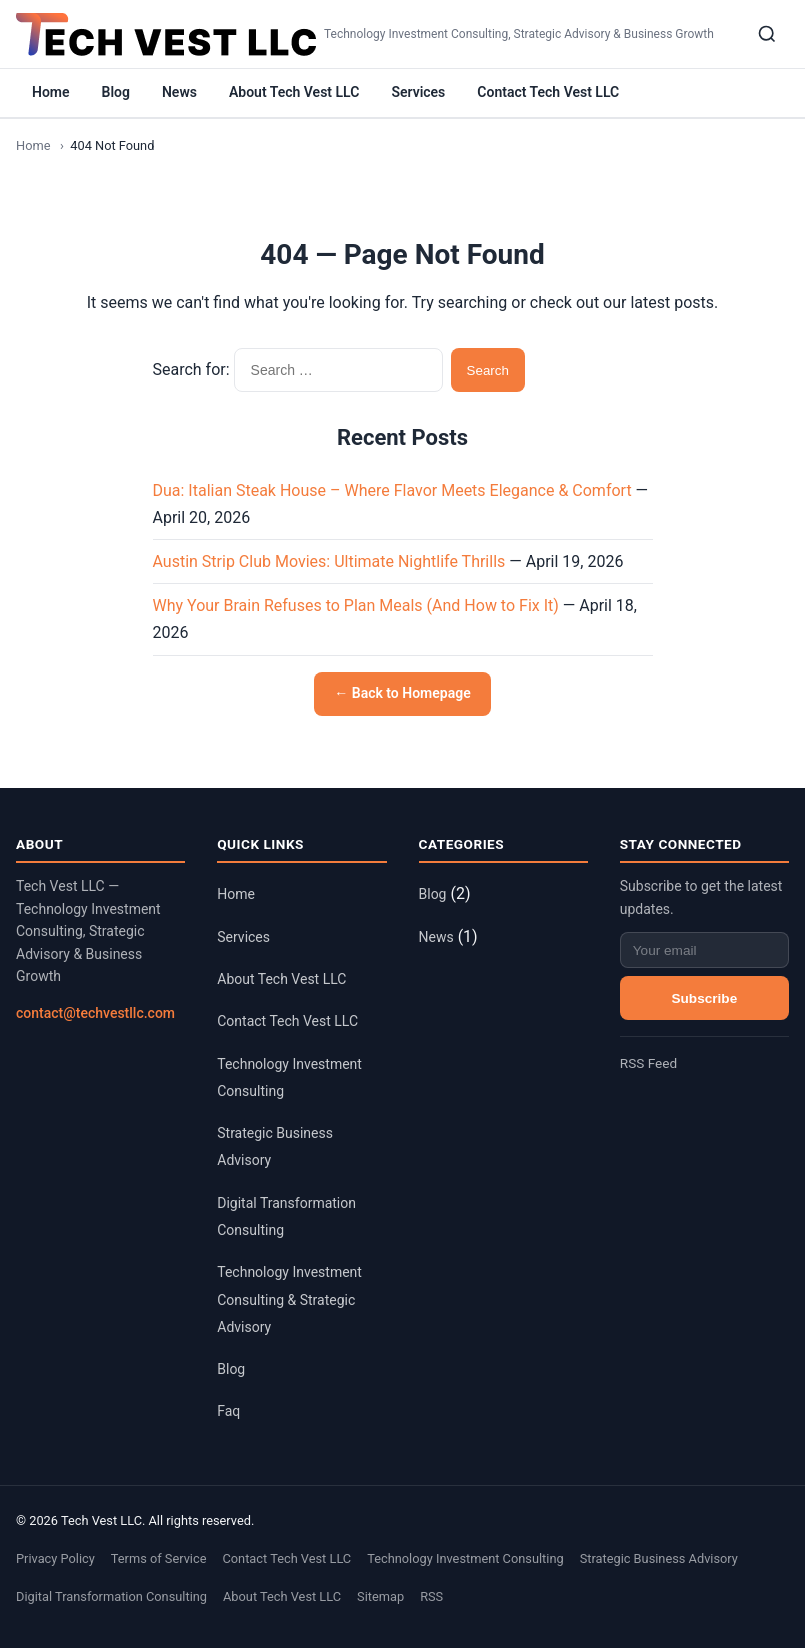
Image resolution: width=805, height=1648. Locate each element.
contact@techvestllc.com (95, 1013)
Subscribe (705, 998)
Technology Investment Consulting (465, 1558)
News (179, 92)
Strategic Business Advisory (659, 1558)
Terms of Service (159, 1558)
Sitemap (380, 1596)
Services (418, 92)
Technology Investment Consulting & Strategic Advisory (289, 1299)
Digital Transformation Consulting (111, 1596)
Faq (228, 1411)
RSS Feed (648, 1063)
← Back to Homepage (402, 693)
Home (51, 92)
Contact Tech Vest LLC (548, 92)
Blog (116, 92)
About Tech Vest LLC (294, 92)
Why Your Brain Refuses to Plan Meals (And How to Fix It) (356, 605)
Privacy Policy (55, 1558)
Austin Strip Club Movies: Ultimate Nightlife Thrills (329, 561)
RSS (431, 1596)
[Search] (767, 34)
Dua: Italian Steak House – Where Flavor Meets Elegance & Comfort (392, 490)
